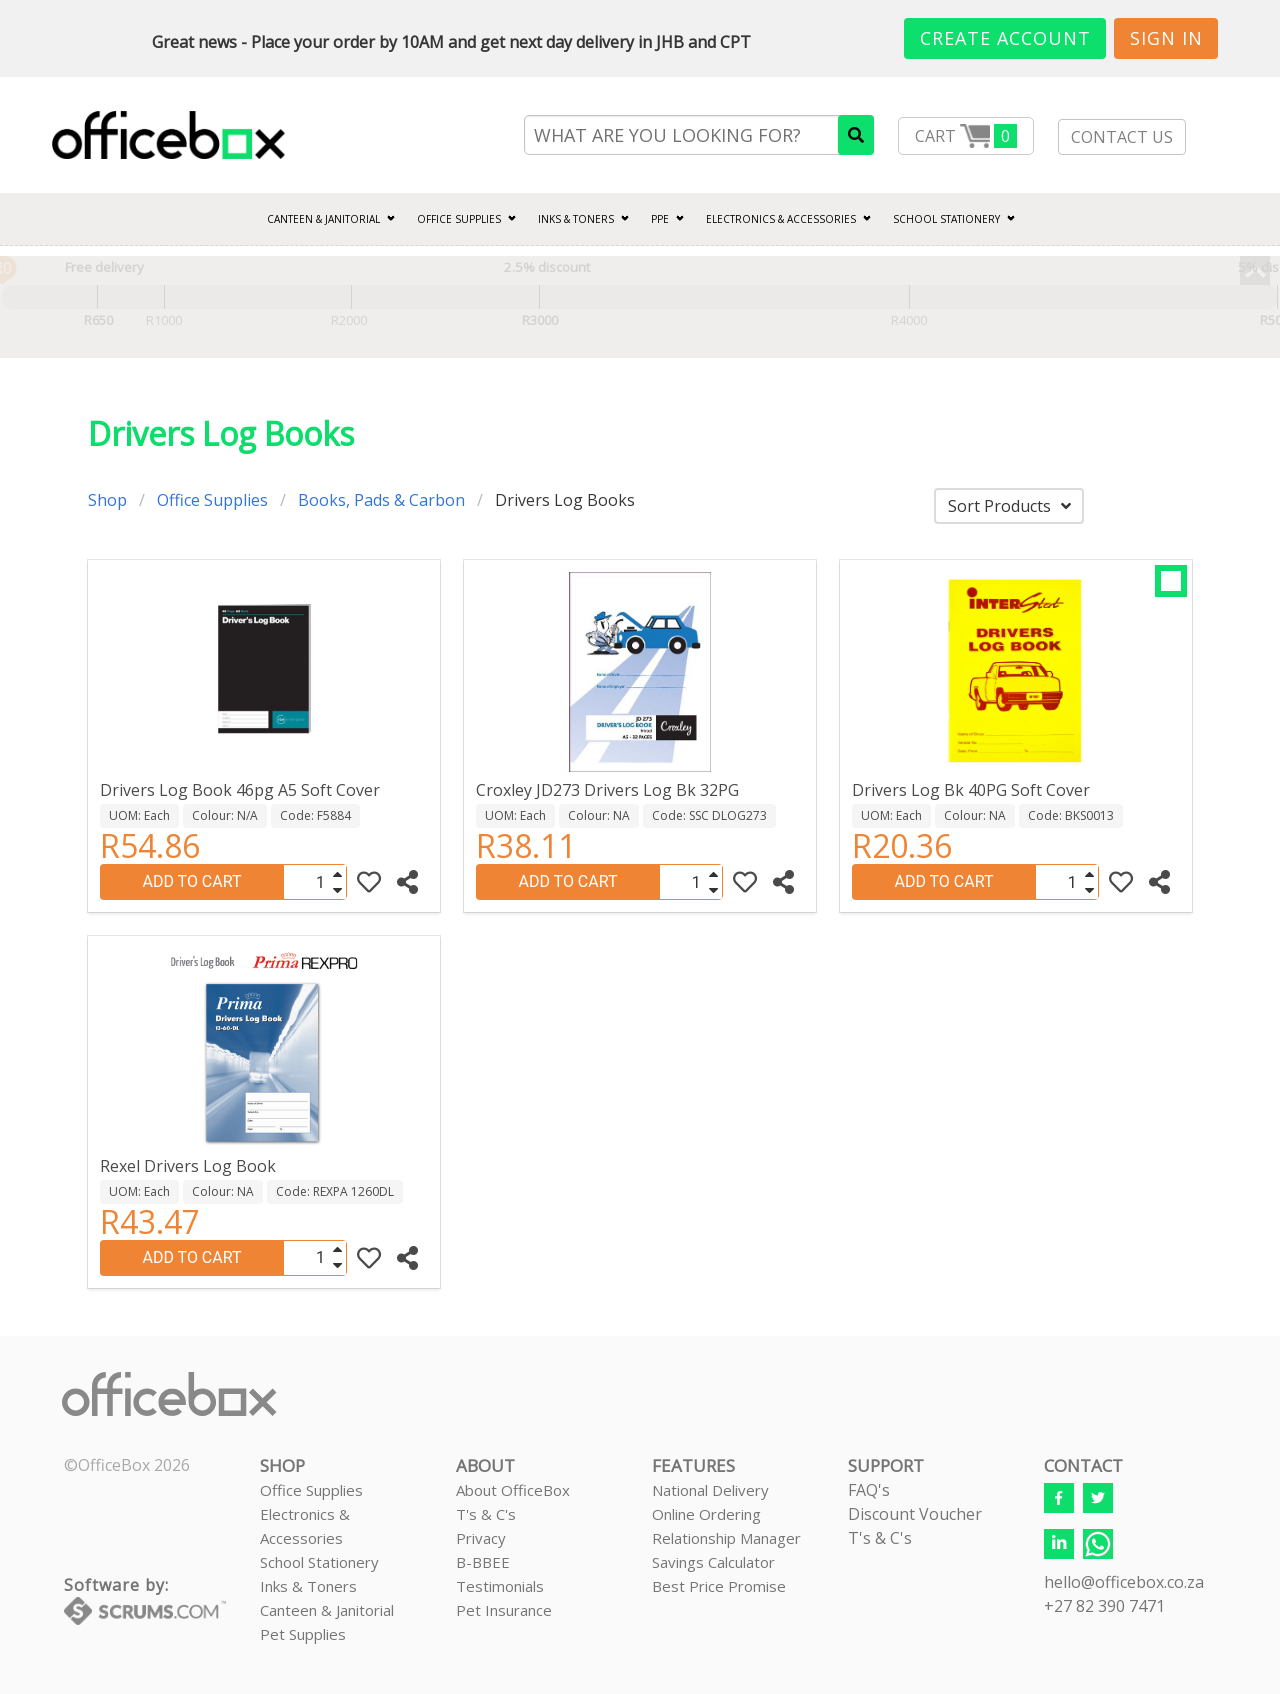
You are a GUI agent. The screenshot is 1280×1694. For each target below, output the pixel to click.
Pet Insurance (504, 1610)
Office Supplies (459, 219)
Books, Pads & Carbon (381, 500)
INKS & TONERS (576, 219)
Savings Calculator (713, 1562)
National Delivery (710, 1490)
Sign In (1166, 38)
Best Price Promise (719, 1586)
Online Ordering (706, 1514)
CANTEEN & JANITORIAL (323, 219)
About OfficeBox (513, 1490)
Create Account (1005, 38)
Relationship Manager (726, 1538)
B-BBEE (483, 1562)
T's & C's (486, 1514)
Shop (107, 500)
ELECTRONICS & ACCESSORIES (781, 219)
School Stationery (319, 1562)
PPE (660, 219)
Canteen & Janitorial (327, 1610)
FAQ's (869, 1490)
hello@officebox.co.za (1124, 1582)
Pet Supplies (303, 1634)
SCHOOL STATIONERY (946, 219)
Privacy (481, 1538)
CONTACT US (1122, 137)
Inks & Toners (308, 1586)
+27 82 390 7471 (1104, 1606)
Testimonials (500, 1586)
